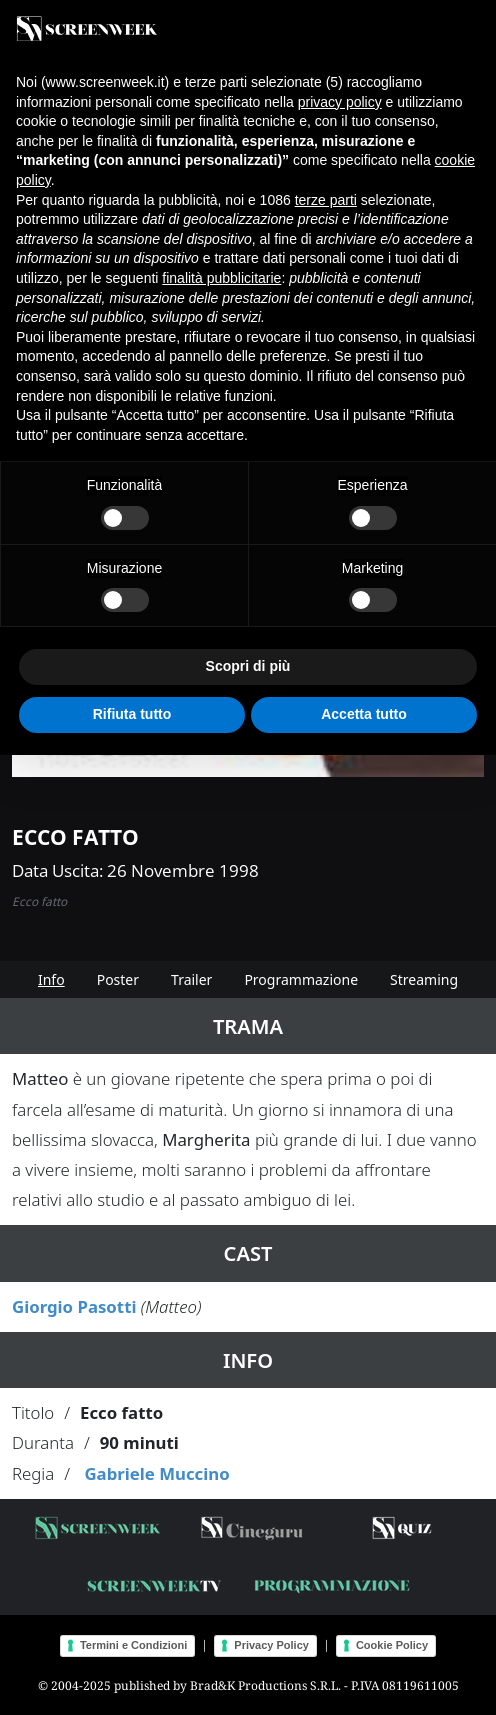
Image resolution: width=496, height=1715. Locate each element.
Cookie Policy (392, 1645)
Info (51, 979)
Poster (118, 979)
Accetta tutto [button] (364, 714)
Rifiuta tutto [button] (132, 714)
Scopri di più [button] (248, 666)
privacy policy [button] (340, 102)
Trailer (191, 979)
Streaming (424, 979)
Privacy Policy (271, 1645)
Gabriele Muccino (156, 1473)
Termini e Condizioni (133, 1645)
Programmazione (301, 979)
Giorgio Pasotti (74, 1306)
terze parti (326, 200)
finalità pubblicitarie (221, 278)
